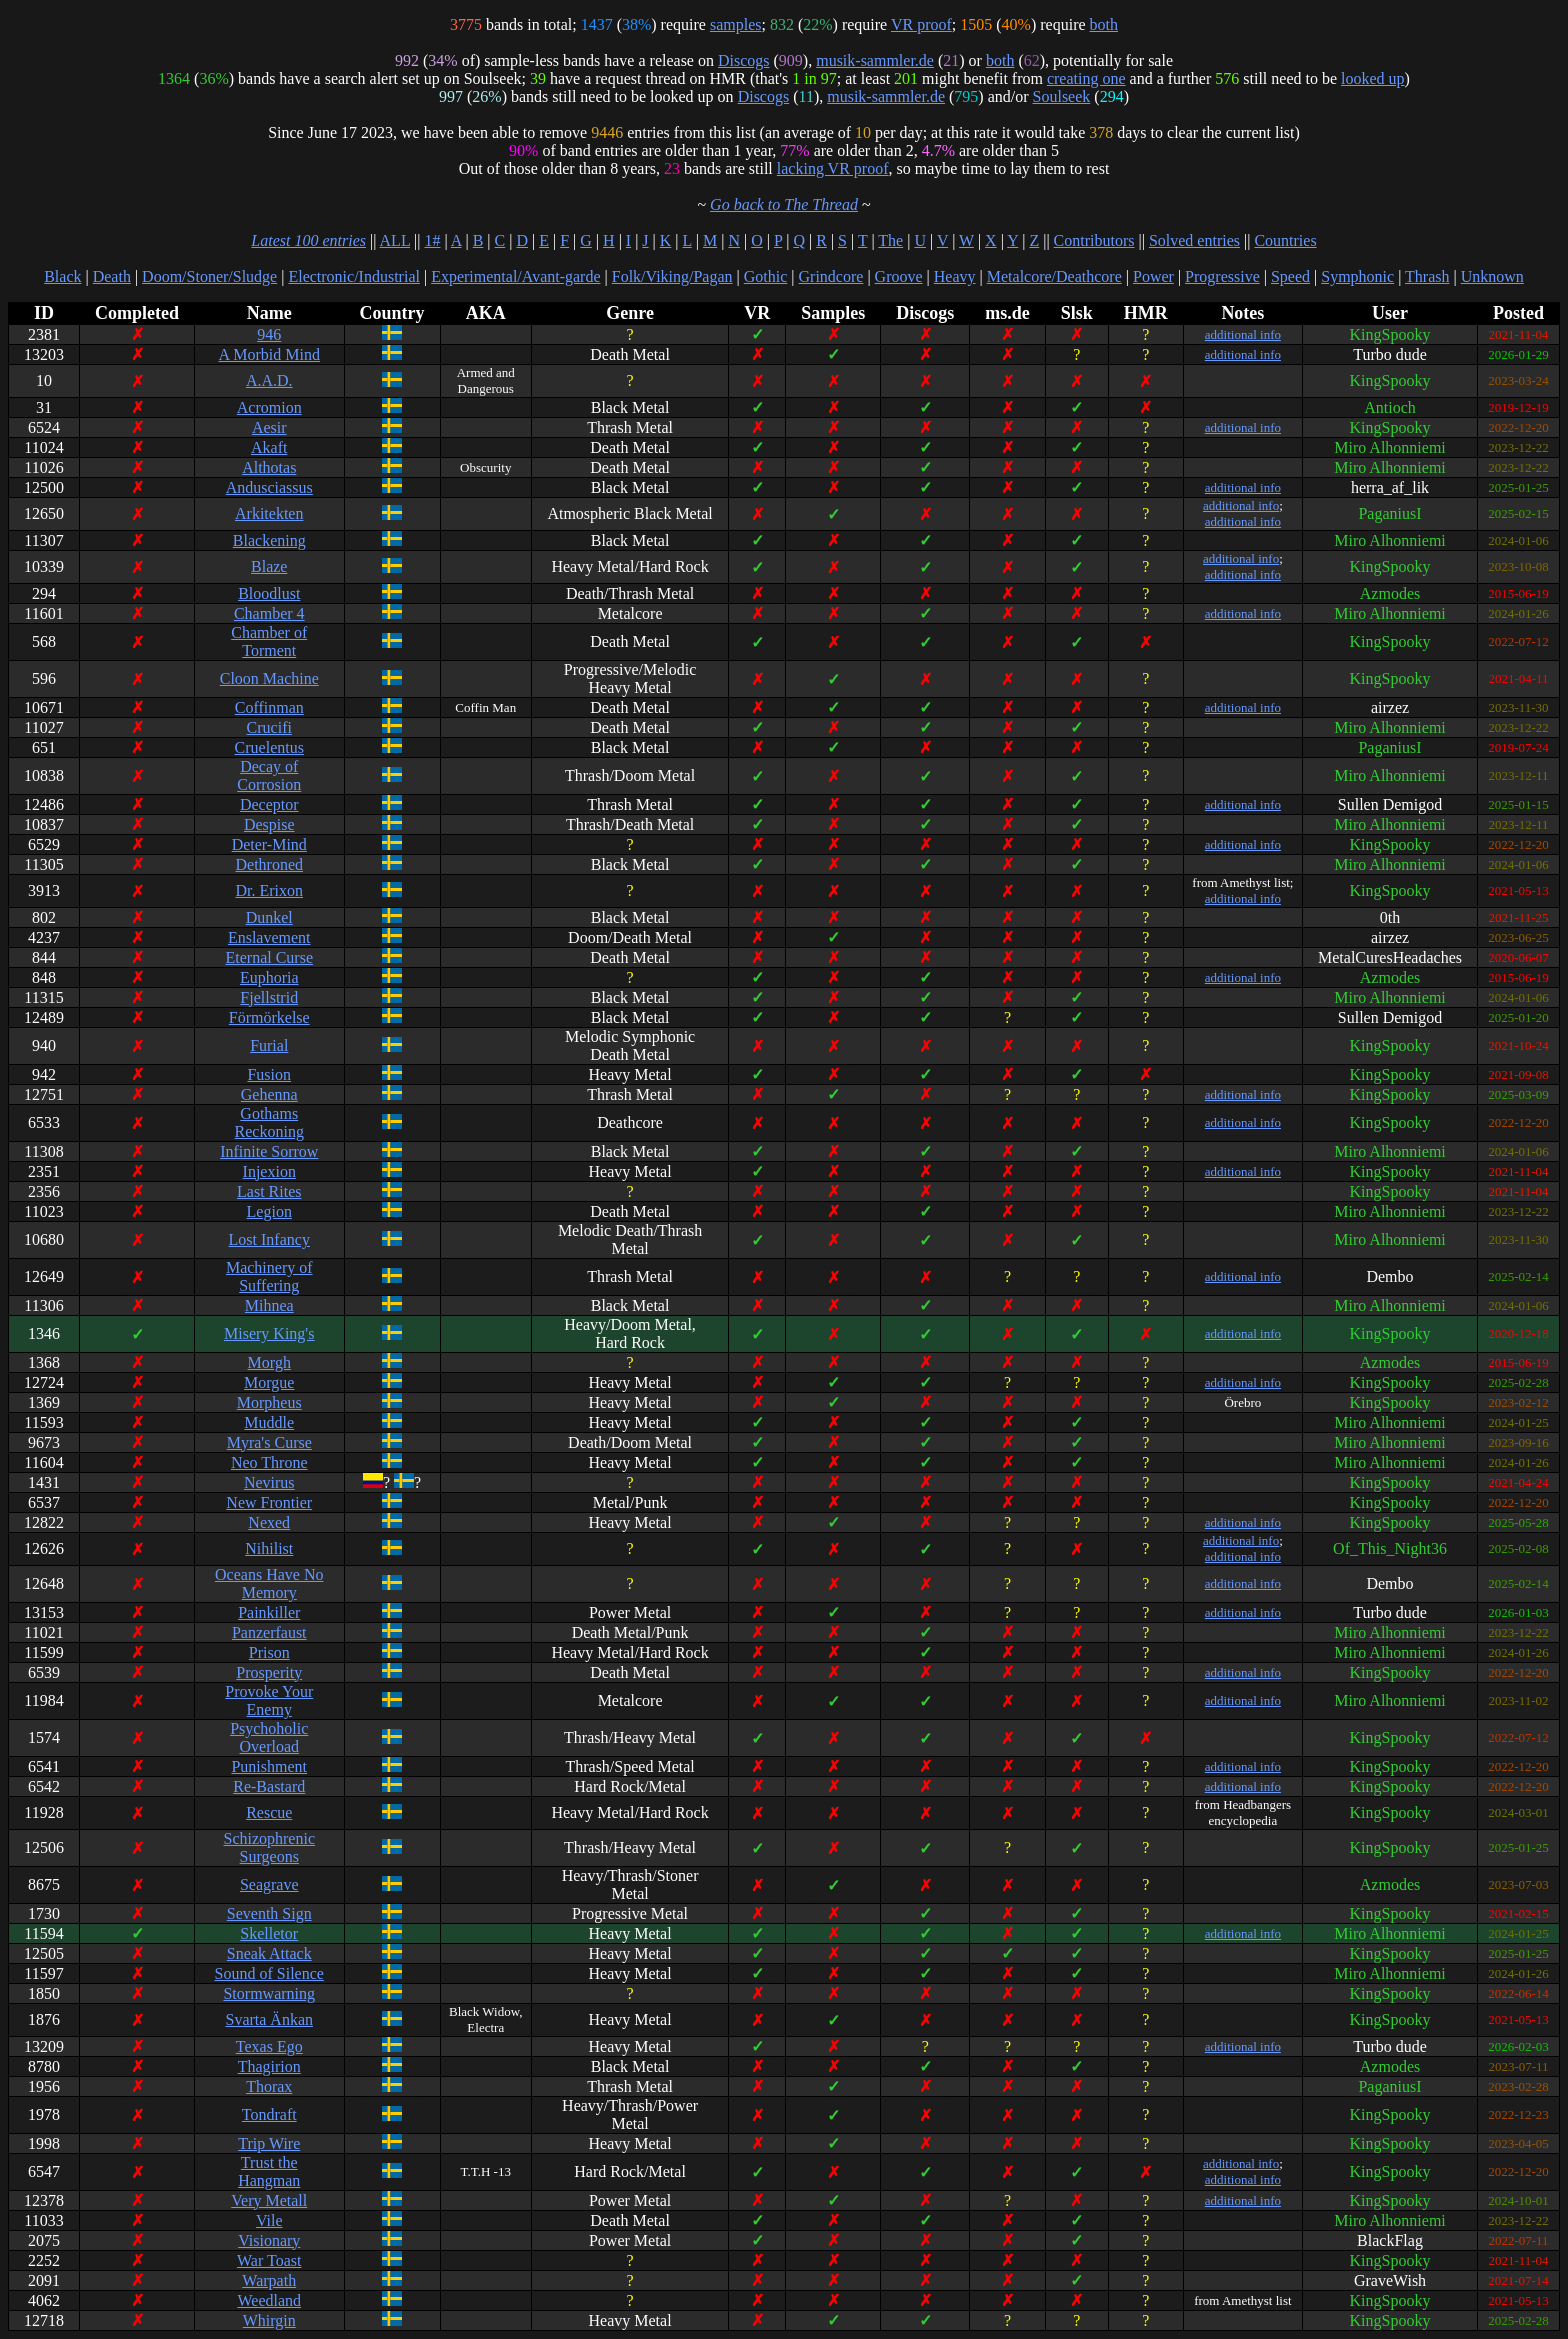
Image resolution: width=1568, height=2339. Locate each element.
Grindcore (831, 276)
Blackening (269, 540)
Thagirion (269, 2066)
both (1104, 24)
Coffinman (269, 707)
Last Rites (269, 1191)
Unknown (1492, 276)
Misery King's (269, 1333)
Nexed (269, 1522)
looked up (1373, 78)
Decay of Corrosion (269, 775)
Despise (269, 824)
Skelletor (269, 1933)
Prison (269, 1652)
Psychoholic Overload (269, 1737)
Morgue (269, 1382)
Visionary (269, 2240)
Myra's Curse (269, 1442)
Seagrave (269, 1884)
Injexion (269, 1171)
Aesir (269, 427)
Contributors (1094, 240)
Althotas (269, 467)
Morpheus (269, 1402)
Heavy (955, 276)
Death (112, 276)
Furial (269, 1045)
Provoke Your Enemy (269, 1700)
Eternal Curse (269, 957)
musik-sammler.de (875, 60)
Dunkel (269, 917)
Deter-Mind (269, 844)
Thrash (1427, 276)
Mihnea (269, 1305)
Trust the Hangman (269, 2171)
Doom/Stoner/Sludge (209, 276)
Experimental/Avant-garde (515, 276)
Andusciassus (269, 487)
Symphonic (1357, 276)
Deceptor (269, 804)
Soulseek (1062, 96)
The (890, 240)
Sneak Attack (269, 1953)
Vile (269, 2220)
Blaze (269, 566)
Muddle (269, 1422)
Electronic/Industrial (354, 276)
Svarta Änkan (269, 2019)
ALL (395, 240)
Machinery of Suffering (269, 1276)
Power (1153, 276)
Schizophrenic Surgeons (269, 1847)
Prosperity (269, 1672)
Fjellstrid (269, 997)
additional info (1243, 334)
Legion (269, 1211)
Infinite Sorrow (269, 1151)
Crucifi (269, 727)
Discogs (744, 60)
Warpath (269, 2280)
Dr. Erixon (269, 890)
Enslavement (269, 937)
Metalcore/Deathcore (1054, 276)
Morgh (269, 1362)
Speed (1290, 276)
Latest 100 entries (308, 240)
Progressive (1222, 276)
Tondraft (269, 2114)
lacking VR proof (833, 168)
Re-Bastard (269, 1786)
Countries (1285, 240)
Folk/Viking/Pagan (672, 276)
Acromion (269, 407)
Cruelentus (269, 747)
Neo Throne (269, 1462)
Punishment (269, 1766)
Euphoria (269, 977)
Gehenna (269, 1094)
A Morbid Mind (269, 354)
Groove (899, 276)
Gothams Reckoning (269, 1122)
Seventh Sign (269, 1913)
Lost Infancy (269, 1239)
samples (736, 24)
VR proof (921, 24)
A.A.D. (269, 380)
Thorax (269, 2086)
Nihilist (269, 1548)
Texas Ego (269, 2046)
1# (432, 240)
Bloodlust (269, 593)
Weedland (269, 2300)
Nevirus (269, 1482)
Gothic (766, 276)
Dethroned (269, 864)
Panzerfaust (269, 1632)
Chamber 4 (269, 613)
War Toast (269, 2260)
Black (62, 276)
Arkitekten (269, 513)
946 (269, 334)
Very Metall (269, 2200)
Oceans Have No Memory (269, 1583)
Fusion (269, 1074)
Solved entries (1194, 240)
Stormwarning (269, 1993)
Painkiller (269, 1612)
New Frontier (269, 1502)
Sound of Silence (269, 1973)
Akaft (269, 447)
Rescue (269, 1812)
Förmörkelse (269, 1017)
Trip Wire (269, 2143)
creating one (1086, 78)
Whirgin (269, 2320)
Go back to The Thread (784, 204)
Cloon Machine (269, 678)
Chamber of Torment (269, 641)
